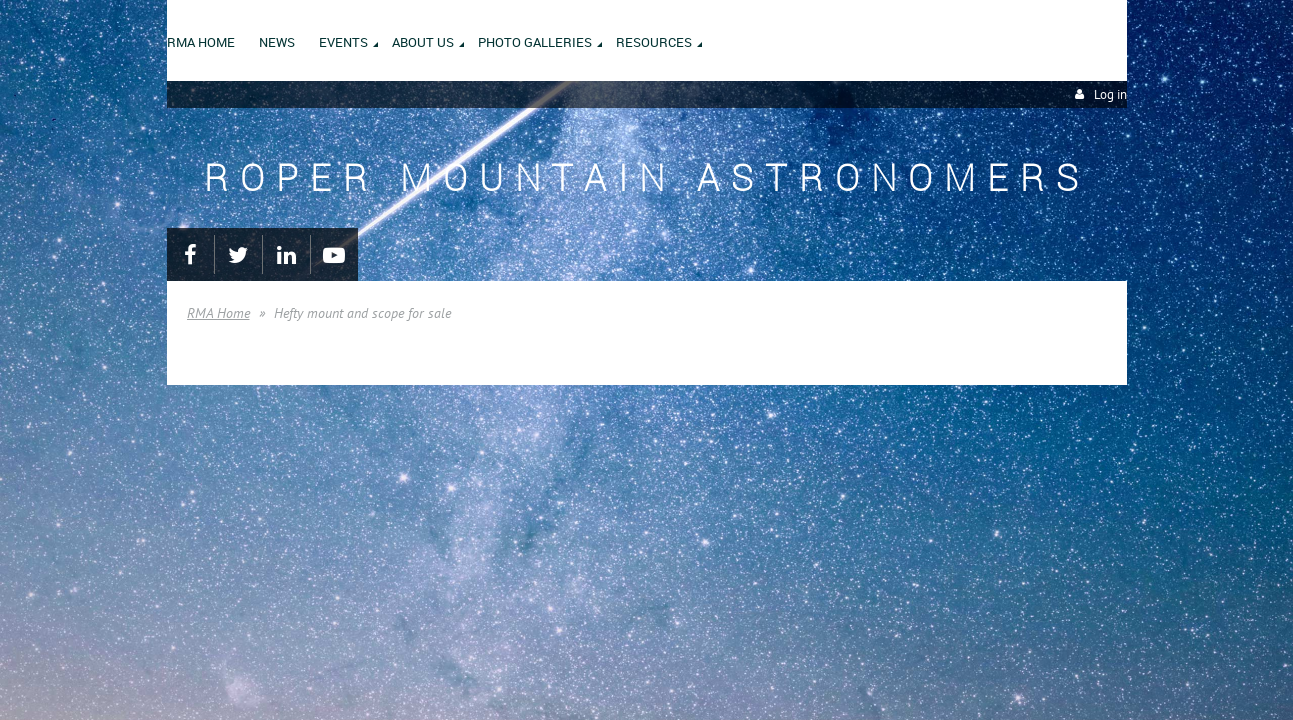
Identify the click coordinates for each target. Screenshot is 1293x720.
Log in (1110, 94)
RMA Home (218, 313)
